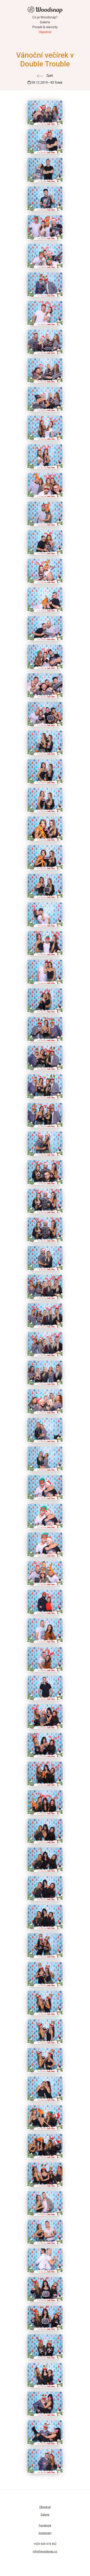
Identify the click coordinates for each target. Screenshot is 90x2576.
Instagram (44, 2533)
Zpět (49, 76)
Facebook (45, 2525)
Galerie (45, 2514)
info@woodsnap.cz (45, 2551)
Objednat (45, 2507)
